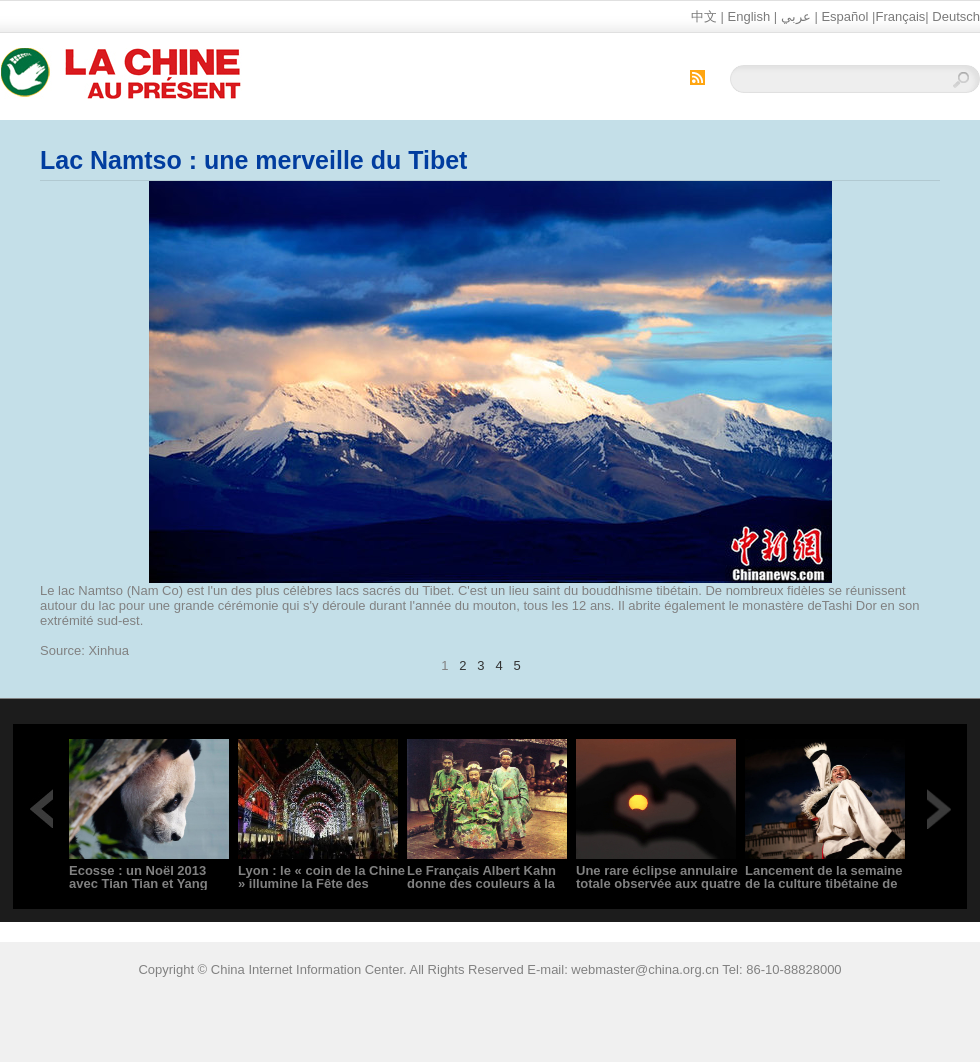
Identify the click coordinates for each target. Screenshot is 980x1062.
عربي (796, 16)
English (749, 16)
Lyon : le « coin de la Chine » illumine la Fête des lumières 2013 (321, 883)
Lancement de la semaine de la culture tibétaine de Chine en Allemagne (824, 883)
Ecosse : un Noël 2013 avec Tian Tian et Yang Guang (138, 883)
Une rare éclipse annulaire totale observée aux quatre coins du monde (658, 883)
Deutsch (956, 16)
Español (844, 16)
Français (900, 16)
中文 (704, 16)
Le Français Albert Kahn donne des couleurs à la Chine (481, 883)
